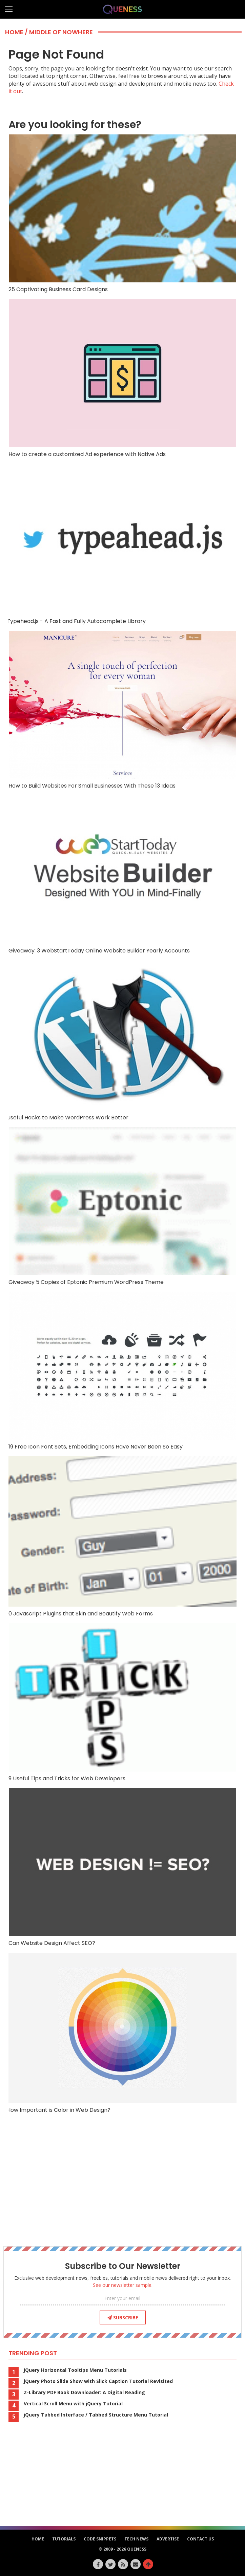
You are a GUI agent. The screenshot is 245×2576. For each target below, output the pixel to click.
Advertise (168, 2539)
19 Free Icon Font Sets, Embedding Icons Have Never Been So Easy (122, 1371)
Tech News (136, 2539)
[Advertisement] (123, 2187)
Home (14, 32)
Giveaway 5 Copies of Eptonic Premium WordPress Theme (122, 1206)
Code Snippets (100, 2539)
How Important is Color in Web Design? (122, 2033)
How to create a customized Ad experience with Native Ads (122, 378)
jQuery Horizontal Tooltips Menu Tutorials (75, 2370)
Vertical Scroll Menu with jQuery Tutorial (73, 2404)
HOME (38, 2539)
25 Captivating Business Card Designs (122, 213)
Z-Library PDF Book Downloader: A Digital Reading (84, 2392)
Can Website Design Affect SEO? (122, 1867)
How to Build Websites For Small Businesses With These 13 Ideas (122, 710)
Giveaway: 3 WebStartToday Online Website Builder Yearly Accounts (122, 874)
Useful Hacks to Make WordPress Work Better (122, 1040)
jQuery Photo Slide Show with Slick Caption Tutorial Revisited (98, 2381)
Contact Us (200, 2539)
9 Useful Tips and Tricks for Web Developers (122, 1702)
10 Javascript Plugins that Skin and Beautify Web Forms (122, 1536)
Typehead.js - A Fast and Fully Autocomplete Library (122, 544)
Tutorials (64, 2539)
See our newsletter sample (122, 2285)
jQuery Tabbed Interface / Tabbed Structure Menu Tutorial (96, 2415)
